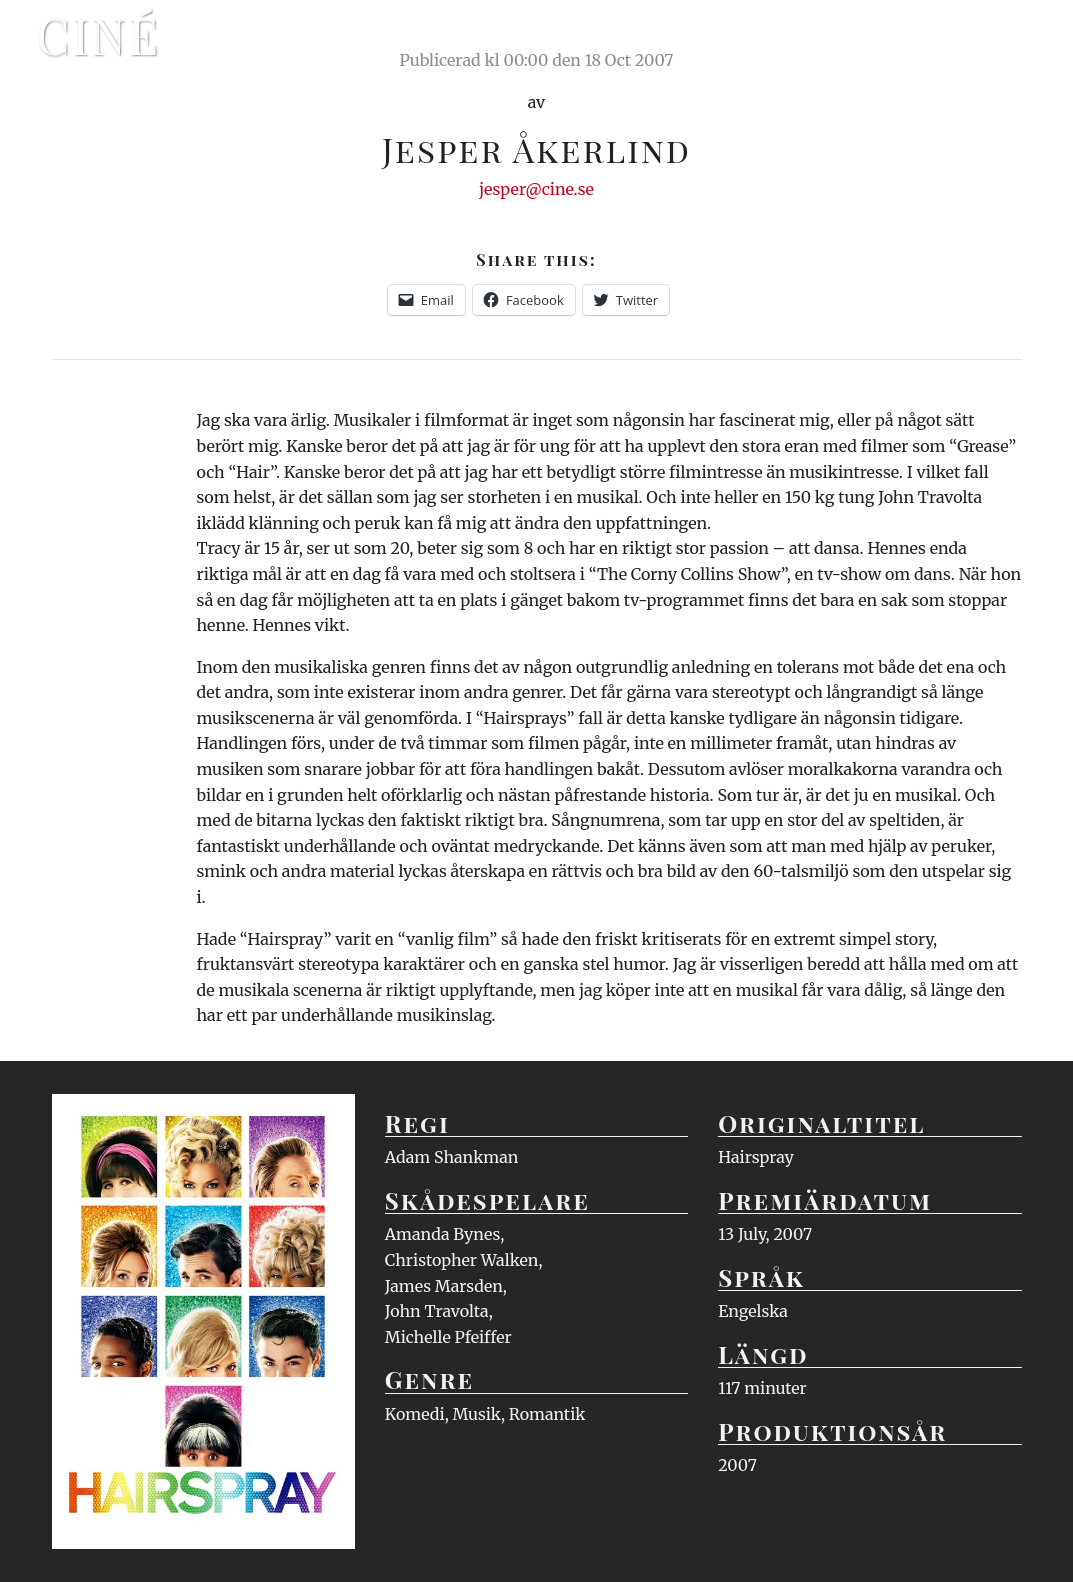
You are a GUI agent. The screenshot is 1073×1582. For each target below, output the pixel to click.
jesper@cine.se (536, 189)
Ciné (99, 35)
